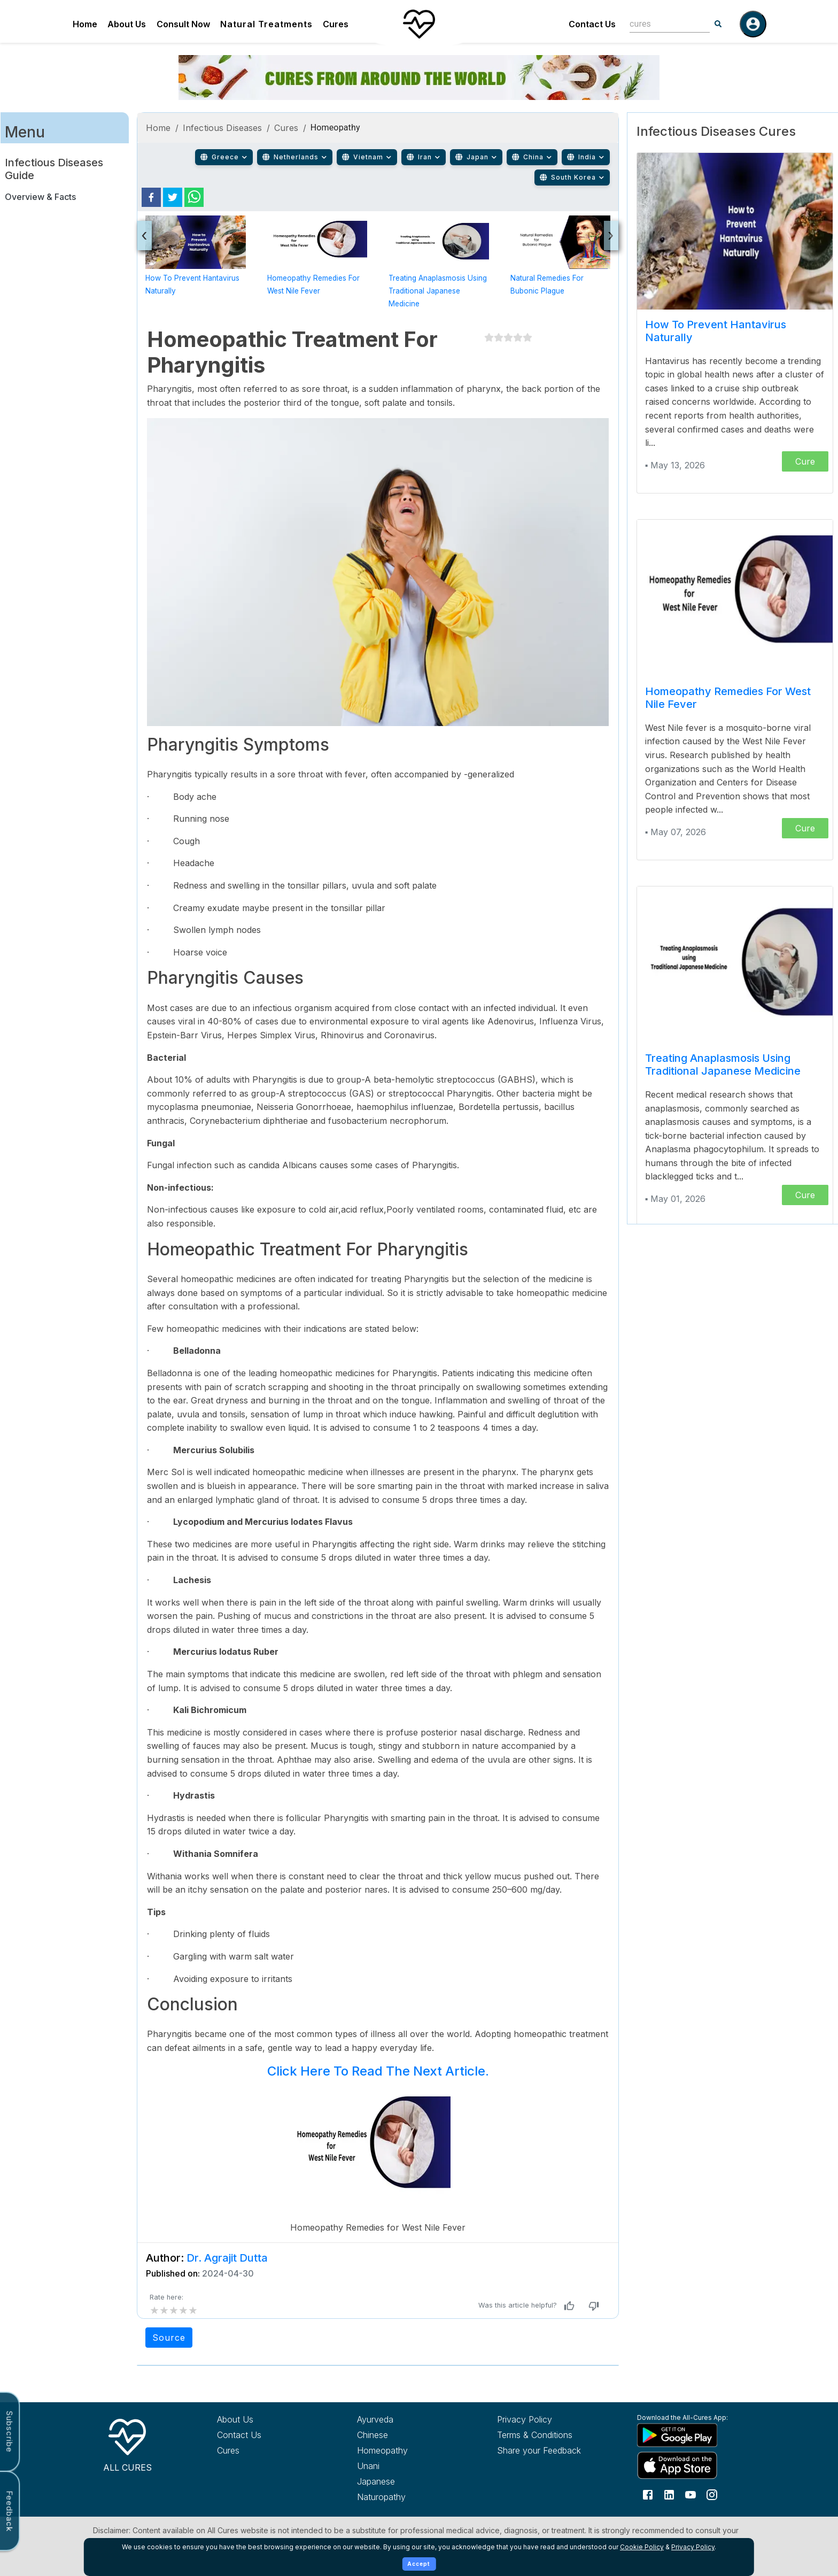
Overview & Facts (40, 196)
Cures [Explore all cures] (228, 2450)
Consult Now (183, 24)
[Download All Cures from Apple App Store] (687, 2465)
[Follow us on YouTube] (690, 2494)
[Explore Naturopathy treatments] (407, 2496)
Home (85, 24)
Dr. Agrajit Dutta (227, 2257)
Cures (335, 24)
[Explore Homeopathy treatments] (407, 2450)
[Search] (718, 24)
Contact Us (592, 24)
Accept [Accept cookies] (418, 2563)
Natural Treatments (266, 24)
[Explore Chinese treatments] (407, 2434)
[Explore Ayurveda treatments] (407, 2419)
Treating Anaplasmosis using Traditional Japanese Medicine (438, 291)
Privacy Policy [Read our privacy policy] (524, 2419)
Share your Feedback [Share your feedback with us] (539, 2450)
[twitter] (172, 197)
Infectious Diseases (222, 127)
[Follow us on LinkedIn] (669, 2494)
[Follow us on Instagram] (711, 2494)
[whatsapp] (194, 197)
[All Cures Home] (127, 2443)
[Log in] (753, 24)
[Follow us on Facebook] (647, 2494)
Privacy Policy (693, 2547)
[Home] (419, 24)
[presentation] (144, 235)
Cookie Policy (642, 2547)
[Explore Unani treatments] (407, 2465)
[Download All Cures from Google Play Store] (687, 2435)
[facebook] (151, 197)
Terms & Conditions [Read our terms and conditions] (534, 2435)
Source (168, 2337)
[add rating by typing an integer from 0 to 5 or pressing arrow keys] (174, 2310)
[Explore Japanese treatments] (407, 2481)
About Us (126, 24)
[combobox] (662, 24)
